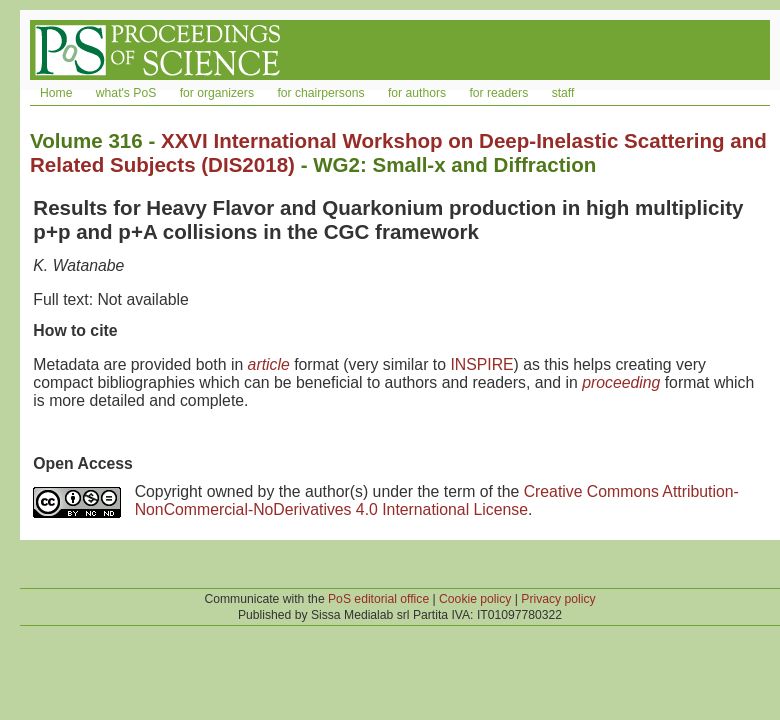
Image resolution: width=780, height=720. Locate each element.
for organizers (217, 93)
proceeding (621, 382)
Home (56, 93)
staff (563, 93)
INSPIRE (481, 364)
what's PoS (126, 93)
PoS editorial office (378, 599)
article (269, 364)
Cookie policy (475, 599)
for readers (498, 93)
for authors (417, 93)
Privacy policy (558, 599)
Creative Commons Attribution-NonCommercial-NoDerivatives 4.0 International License (437, 500)
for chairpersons (320, 93)
